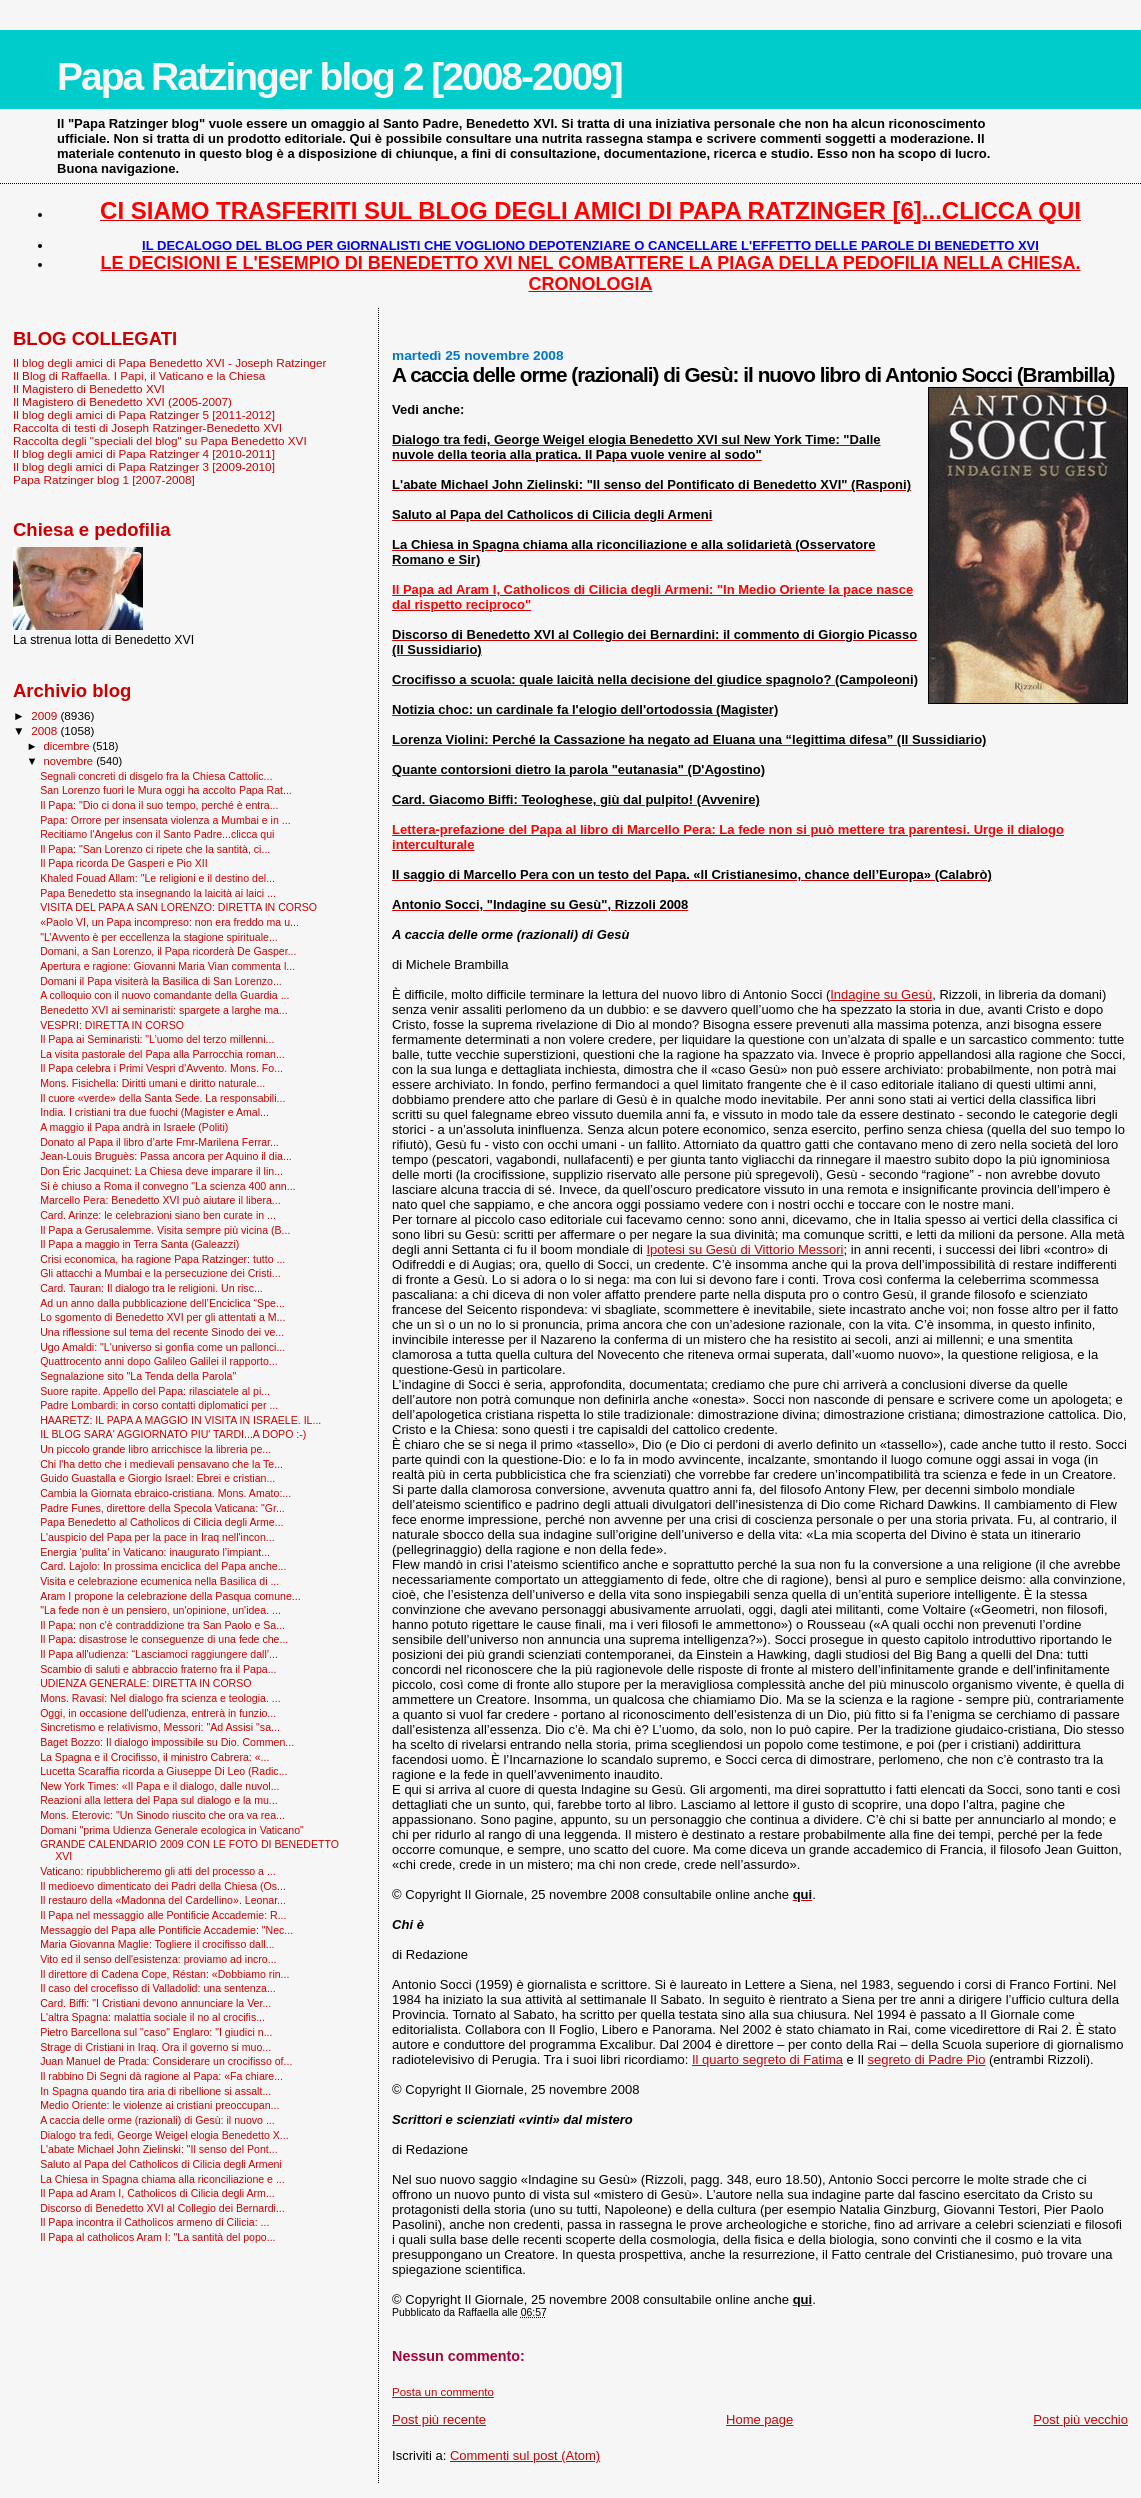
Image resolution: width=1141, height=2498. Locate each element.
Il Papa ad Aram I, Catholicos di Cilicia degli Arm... (157, 2193)
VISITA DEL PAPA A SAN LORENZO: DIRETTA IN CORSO (178, 907)
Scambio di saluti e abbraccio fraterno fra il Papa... (158, 1669)
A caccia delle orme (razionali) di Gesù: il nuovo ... (157, 2120)
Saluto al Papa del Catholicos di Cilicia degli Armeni (161, 2164)
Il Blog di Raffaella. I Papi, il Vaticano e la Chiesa (139, 375)
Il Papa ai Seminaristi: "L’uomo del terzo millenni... (157, 1039)
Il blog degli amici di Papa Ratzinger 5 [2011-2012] (144, 414)
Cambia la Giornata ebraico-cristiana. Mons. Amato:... (165, 1493)
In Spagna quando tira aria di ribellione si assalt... (155, 2091)
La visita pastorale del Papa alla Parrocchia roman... (162, 1054)
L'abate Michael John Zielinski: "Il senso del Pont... (158, 2149)
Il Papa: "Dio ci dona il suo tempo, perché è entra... (159, 805)
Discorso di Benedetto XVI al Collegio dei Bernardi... (162, 2208)
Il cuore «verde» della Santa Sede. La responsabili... (162, 1098)
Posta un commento (443, 2392)
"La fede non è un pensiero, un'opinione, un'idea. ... (160, 1610)
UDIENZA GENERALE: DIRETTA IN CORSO (145, 1683)
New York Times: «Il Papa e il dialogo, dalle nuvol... (159, 1786)
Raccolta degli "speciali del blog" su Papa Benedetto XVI (160, 440)
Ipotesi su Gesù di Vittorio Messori (745, 1249)
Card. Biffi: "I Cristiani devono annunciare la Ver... (155, 2003)
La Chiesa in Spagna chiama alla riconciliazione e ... (162, 2179)
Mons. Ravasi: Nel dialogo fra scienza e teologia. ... (160, 1698)
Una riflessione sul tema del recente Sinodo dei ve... (162, 1332)
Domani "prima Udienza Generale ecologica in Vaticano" (172, 1830)
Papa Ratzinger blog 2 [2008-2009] (339, 76)
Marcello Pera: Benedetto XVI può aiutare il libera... (160, 1200)
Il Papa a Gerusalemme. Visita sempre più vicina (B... (165, 1230)
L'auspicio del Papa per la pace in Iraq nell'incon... (157, 1537)
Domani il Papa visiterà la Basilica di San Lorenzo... (161, 981)
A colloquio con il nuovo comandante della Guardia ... (164, 995)
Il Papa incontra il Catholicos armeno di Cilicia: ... (154, 2222)
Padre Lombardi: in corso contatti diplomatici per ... (159, 1405)
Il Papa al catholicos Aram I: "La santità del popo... (157, 2237)
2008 (45, 730)
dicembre (68, 746)
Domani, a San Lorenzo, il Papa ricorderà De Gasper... (168, 951)
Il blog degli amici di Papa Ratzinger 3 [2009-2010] (144, 466)
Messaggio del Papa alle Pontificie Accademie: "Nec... (166, 1930)
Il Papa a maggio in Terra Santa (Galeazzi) (139, 1244)
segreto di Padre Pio (927, 2059)
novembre (70, 761)
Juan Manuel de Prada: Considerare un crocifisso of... (166, 2061)
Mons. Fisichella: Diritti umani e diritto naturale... (152, 1083)
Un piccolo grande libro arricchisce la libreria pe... (155, 1449)
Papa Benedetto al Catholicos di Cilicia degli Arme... (161, 1522)
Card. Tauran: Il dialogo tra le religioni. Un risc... (151, 1288)
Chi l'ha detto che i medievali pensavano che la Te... (161, 1464)
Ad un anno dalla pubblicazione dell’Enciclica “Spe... (162, 1303)
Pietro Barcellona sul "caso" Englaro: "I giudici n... (156, 2032)
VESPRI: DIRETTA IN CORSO (112, 1025)
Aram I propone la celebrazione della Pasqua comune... (170, 1596)
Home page (759, 2419)
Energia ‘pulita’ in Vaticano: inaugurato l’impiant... (155, 1552)
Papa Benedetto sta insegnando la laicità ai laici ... (158, 893)
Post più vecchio (1080, 2419)
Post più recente (439, 2419)
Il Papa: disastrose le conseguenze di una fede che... (164, 1639)
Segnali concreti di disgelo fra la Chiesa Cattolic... (156, 776)
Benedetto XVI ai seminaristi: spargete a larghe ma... (164, 1010)
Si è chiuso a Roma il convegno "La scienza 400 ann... (167, 1186)
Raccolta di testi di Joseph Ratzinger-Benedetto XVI (147, 427)
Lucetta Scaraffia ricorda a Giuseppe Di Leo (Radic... (163, 1771)
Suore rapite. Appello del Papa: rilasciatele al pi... (155, 1391)
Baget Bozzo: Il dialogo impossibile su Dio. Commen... (167, 1742)
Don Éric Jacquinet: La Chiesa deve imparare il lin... (161, 1171)
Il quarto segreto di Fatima (767, 2059)
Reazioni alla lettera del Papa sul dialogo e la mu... (159, 1800)
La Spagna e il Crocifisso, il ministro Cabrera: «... (154, 1757)
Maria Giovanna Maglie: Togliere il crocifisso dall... (157, 1944)
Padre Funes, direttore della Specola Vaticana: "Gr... (162, 1508)
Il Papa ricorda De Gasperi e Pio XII (124, 863)
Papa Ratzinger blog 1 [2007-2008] (104, 479)
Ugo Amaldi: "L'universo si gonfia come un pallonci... (162, 1347)
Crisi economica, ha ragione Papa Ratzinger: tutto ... (162, 1259)
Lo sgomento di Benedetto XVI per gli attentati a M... (162, 1317)
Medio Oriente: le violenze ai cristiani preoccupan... (159, 2105)
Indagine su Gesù (881, 994)
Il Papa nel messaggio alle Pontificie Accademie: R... (163, 1915)
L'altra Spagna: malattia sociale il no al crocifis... (152, 2017)
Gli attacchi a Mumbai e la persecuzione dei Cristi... (160, 1273)
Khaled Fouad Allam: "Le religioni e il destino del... (157, 878)
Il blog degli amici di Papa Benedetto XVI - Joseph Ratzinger (169, 362)
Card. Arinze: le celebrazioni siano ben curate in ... (158, 1215)
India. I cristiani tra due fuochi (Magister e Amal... (154, 1112)
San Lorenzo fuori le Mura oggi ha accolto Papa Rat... (166, 790)
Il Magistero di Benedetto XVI (89, 388)
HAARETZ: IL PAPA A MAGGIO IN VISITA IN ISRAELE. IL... (180, 1420)
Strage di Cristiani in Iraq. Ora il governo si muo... (155, 2047)
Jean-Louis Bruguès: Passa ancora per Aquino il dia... (166, 1156)
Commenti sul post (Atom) (525, 2455)
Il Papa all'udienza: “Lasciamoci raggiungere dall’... (159, 1654)
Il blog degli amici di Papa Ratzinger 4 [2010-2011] (144, 453)
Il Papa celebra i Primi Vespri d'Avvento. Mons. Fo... (161, 1068)
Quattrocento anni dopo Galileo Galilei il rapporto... (159, 1361)
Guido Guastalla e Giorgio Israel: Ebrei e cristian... (157, 1478)
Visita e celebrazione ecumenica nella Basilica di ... (159, 1581)
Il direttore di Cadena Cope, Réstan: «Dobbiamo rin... (164, 1974)
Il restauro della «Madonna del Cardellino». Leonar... (163, 1900)
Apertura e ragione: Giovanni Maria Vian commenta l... (167, 966)
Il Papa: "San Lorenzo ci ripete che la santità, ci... (155, 849)
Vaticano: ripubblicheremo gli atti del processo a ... (158, 1871)
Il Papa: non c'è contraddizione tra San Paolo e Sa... (162, 1625)
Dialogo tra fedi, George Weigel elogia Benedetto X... (164, 2135)
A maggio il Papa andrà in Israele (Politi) (134, 1127)
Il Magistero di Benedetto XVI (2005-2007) (122, 401)
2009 (45, 715)
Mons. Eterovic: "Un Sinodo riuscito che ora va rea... (162, 1815)
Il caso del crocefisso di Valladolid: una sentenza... (158, 1988)
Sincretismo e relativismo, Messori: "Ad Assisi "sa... (160, 1727)
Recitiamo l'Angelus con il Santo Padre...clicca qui (157, 834)
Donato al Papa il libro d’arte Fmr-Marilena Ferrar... (159, 1142)
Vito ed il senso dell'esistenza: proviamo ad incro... (158, 1959)
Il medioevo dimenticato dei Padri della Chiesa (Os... (163, 1886)
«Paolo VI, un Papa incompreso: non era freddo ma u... (169, 922)
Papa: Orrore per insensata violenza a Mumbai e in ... (165, 820)
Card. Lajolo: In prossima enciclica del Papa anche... (163, 1566)
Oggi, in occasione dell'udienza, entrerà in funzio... (158, 1713)
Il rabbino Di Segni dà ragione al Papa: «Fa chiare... (161, 2076)
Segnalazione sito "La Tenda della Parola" (138, 1376)
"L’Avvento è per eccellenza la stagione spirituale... (159, 937)
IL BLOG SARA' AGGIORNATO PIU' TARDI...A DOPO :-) (173, 1434)
